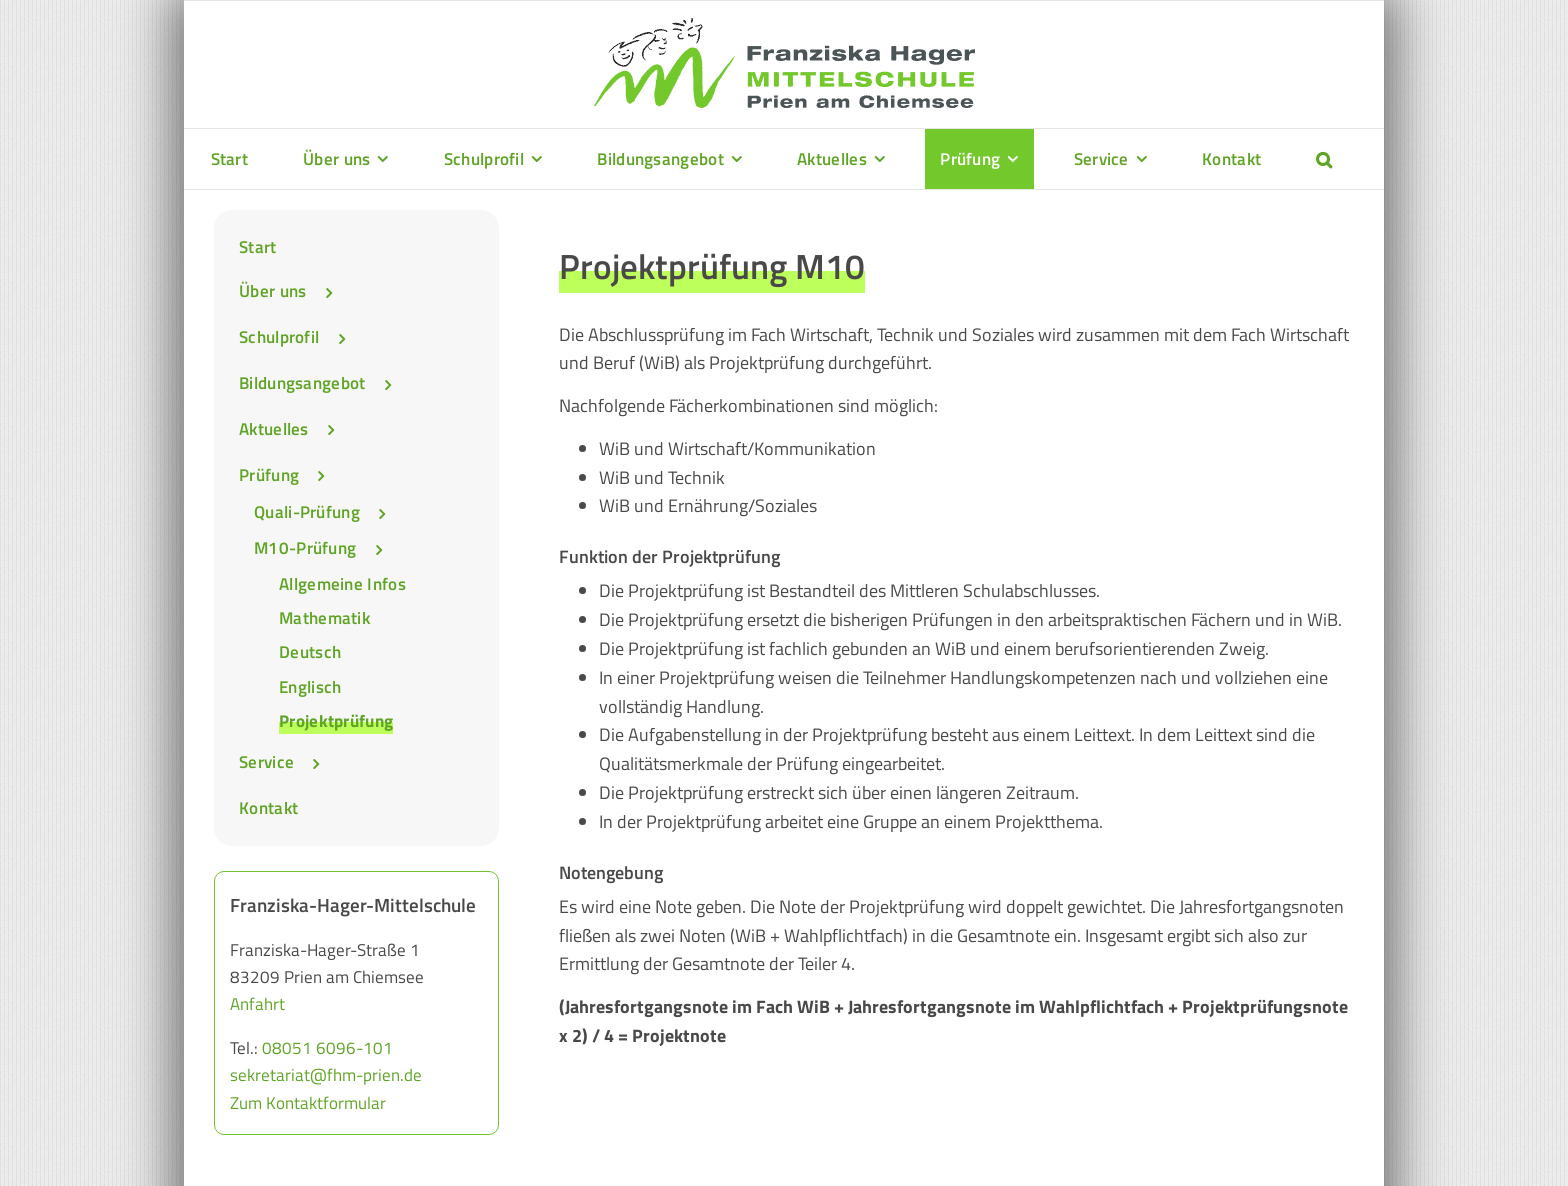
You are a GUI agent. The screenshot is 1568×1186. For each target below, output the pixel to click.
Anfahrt (257, 1004)
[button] (1324, 159)
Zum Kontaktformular (308, 1103)
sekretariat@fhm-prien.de (326, 1075)
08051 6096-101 (327, 1048)
